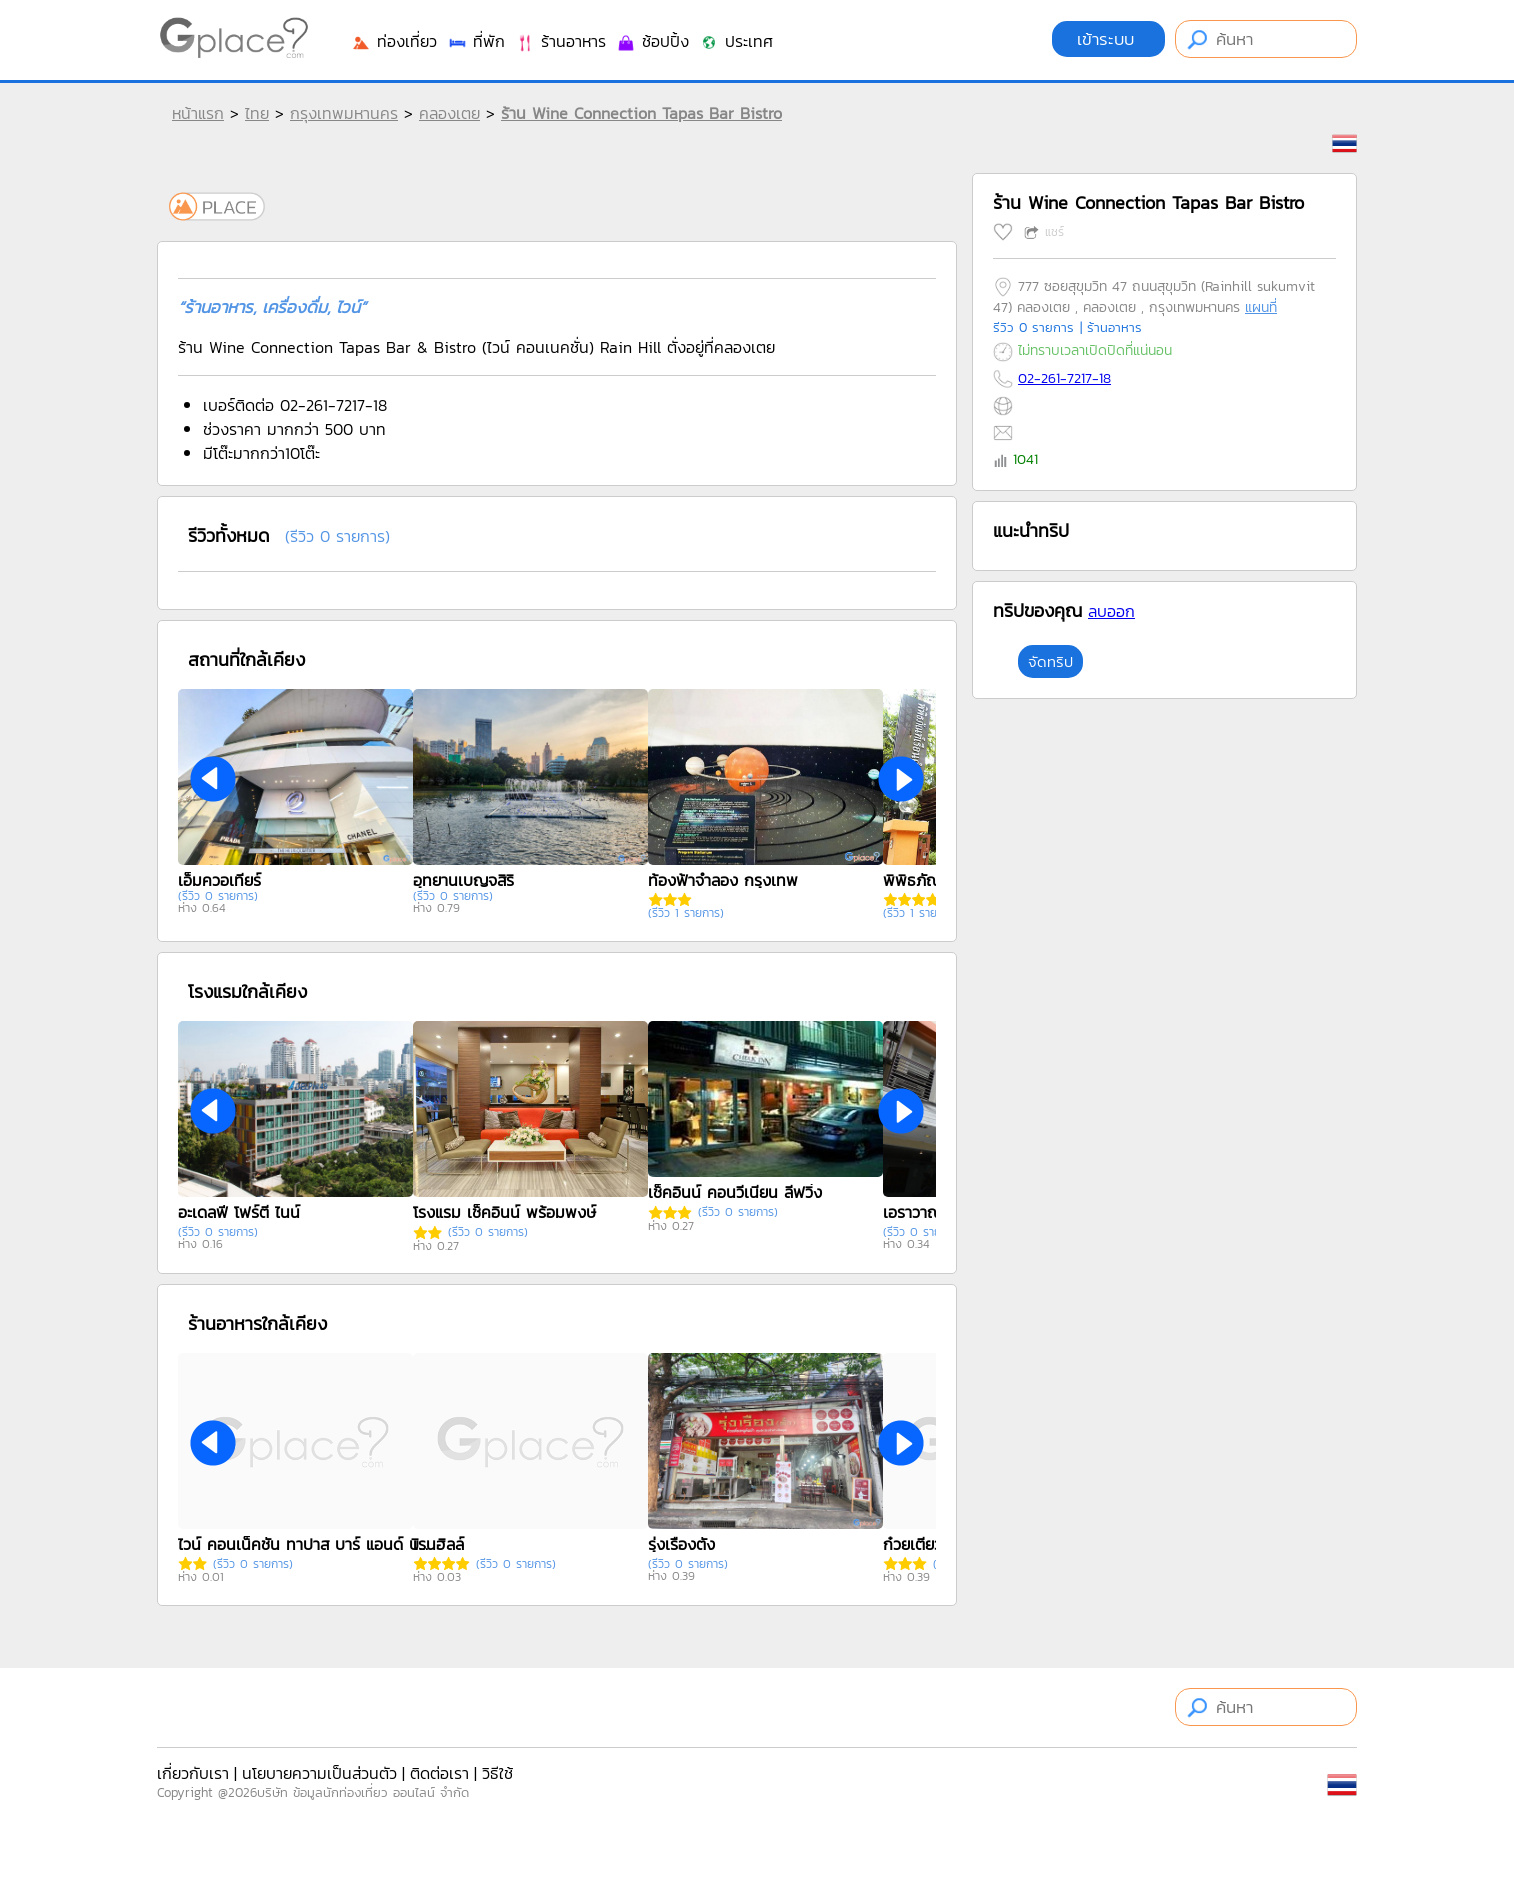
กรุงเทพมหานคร (344, 113)
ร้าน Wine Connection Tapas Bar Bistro (641, 113)
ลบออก (1111, 611)
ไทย (257, 113)
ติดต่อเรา (439, 1773)
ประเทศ (736, 41)
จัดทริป (1050, 661)
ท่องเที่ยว (394, 41)
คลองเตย (449, 113)
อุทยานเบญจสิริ (463, 880)
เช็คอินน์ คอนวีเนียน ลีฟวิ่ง (735, 1192)
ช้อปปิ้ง (652, 41)
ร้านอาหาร (560, 41)
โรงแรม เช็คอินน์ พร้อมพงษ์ (504, 1212)
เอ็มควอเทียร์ (219, 880)
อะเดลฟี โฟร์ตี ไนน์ (239, 1212)
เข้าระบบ (1108, 39)
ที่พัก (476, 41)
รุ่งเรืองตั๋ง (681, 1544)
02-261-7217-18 (1064, 378)
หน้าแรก (198, 113)
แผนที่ (1261, 307)
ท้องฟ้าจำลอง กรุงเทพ (723, 880)
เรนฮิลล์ (438, 1544)
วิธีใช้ (497, 1773)
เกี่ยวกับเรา (193, 1773)
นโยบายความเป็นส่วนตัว (319, 1773)
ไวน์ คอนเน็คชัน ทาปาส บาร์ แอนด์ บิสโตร (303, 1544)
